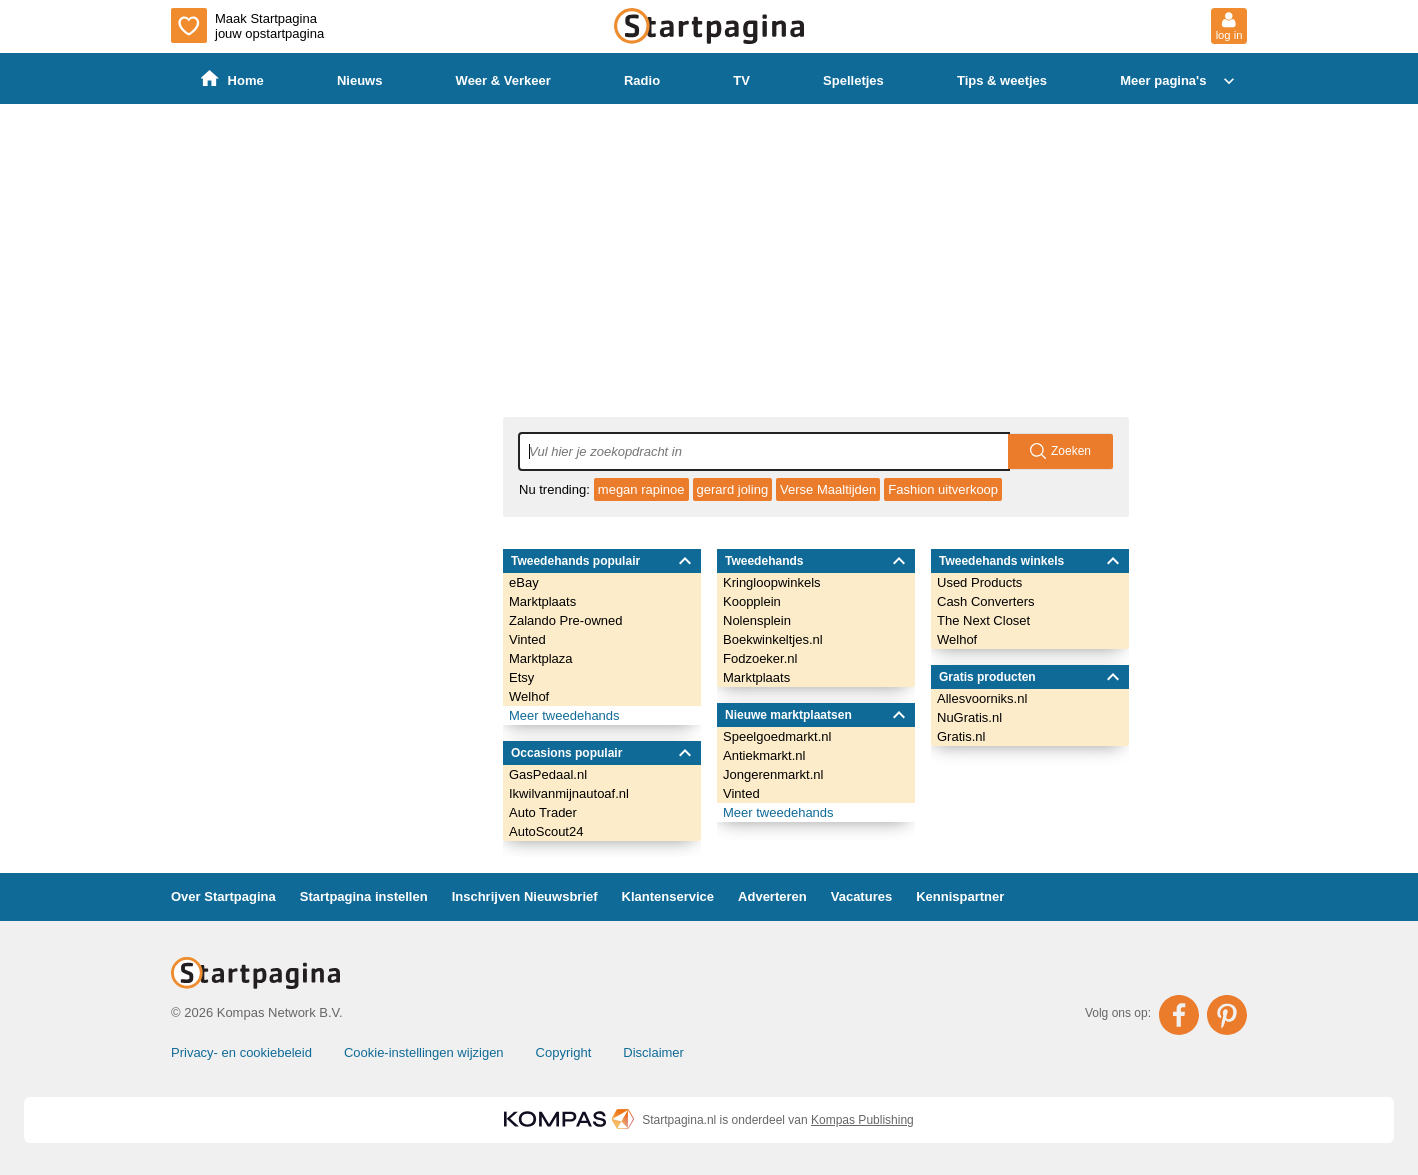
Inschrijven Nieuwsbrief (525, 896)
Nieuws (360, 80)
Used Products (979, 582)
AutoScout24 (546, 831)
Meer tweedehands (564, 715)
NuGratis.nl (969, 717)
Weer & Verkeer (503, 80)
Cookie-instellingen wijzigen (424, 1052)
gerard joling (733, 489)
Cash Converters (986, 601)
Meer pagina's (1179, 81)
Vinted (527, 639)
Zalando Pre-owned (565, 620)
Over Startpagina (223, 896)
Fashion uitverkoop (943, 489)
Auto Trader (543, 812)
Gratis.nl (961, 736)
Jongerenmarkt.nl (773, 774)
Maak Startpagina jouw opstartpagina (247, 25)
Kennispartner (960, 896)
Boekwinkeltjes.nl (773, 639)
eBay (524, 582)
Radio (642, 80)
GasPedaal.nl (548, 774)
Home (232, 79)
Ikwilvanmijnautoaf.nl (569, 793)
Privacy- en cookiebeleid (241, 1052)
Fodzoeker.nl (760, 658)
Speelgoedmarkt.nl (777, 736)
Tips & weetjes (1002, 80)
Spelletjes (853, 80)
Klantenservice (668, 896)
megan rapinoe (641, 489)
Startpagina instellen (364, 896)
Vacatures (861, 896)
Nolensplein (757, 620)
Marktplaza (541, 658)
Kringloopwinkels (772, 582)
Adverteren (772, 896)
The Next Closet (983, 620)
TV (741, 80)
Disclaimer (653, 1052)
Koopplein (752, 601)
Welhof (529, 696)
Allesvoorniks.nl (982, 698)
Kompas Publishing (862, 1120)
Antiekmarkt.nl (764, 755)
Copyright (564, 1052)
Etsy (521, 677)
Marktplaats (542, 601)
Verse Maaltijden (828, 489)
